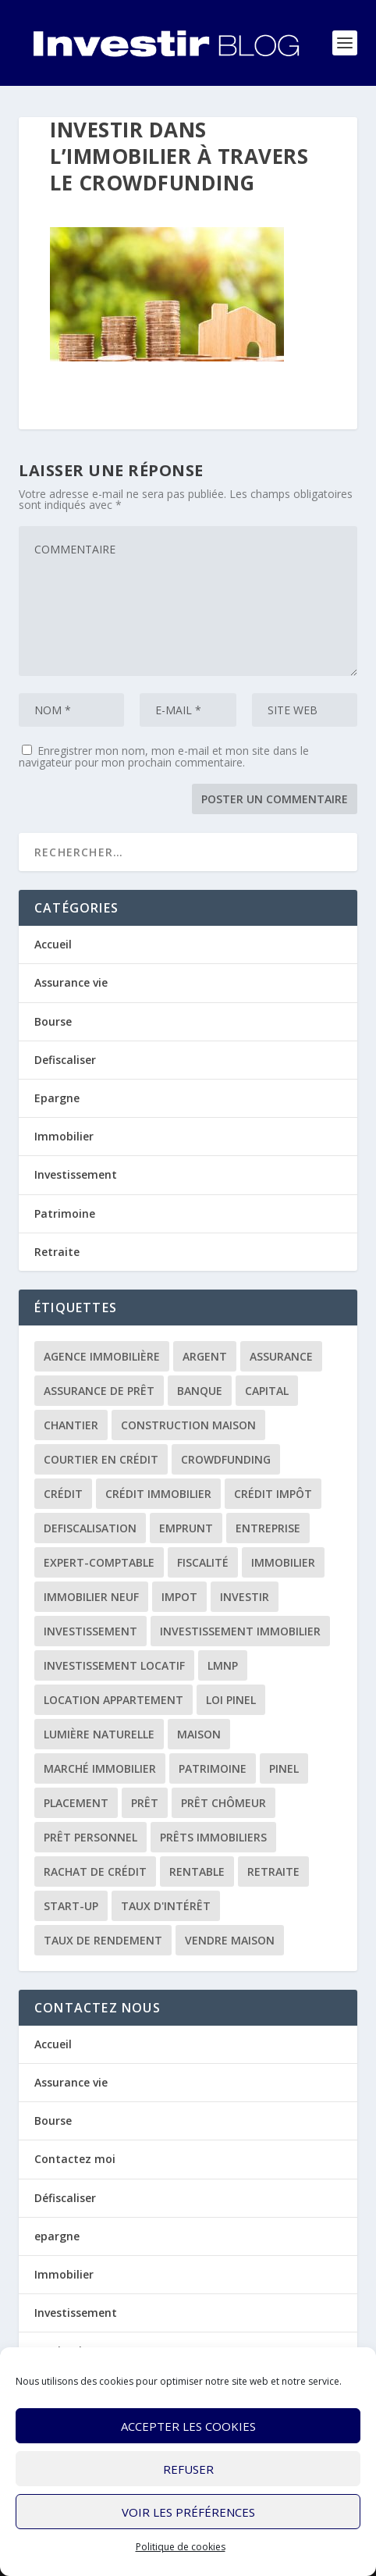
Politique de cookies (180, 2546)
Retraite (57, 1251)
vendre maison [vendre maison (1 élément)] (230, 1940)
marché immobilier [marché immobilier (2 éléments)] (100, 1768)
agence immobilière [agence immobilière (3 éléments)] (102, 1356)
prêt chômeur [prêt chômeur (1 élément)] (223, 1802)
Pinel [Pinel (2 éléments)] (284, 1768)
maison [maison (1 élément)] (199, 1734)
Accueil (53, 944)
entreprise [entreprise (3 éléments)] (268, 1528)
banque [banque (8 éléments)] (199, 1390)
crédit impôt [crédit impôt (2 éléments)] (273, 1493)
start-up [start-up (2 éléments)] (71, 1905)
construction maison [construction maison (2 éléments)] (188, 1425)
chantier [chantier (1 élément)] (71, 1425)
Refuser (188, 2469)
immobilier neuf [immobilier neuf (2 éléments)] (91, 1596)
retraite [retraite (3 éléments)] (273, 1871)
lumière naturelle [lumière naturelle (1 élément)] (99, 1734)
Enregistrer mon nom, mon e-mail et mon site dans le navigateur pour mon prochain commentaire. (164, 756)
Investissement (75, 1174)
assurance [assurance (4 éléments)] (281, 1356)
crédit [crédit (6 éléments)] (63, 1493)
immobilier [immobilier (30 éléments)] (283, 1562)
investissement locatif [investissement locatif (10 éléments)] (114, 1665)
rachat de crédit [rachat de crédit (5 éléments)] (95, 1871)
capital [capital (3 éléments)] (267, 1390)
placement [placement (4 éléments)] (76, 1802)
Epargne (57, 1098)
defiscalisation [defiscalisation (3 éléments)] (90, 1528)
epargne (57, 2236)
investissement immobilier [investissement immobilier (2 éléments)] (240, 1631)
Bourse (53, 1021)
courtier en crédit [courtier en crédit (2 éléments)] (101, 1459)
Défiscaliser (65, 2197)
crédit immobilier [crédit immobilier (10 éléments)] (158, 1493)
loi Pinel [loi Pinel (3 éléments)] (231, 1699)
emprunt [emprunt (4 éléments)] (186, 1528)
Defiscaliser (65, 1059)
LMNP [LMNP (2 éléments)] (223, 1665)
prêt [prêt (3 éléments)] (144, 1802)
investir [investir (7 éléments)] (244, 1596)
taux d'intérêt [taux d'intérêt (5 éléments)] (166, 1905)
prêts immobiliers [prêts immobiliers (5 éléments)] (213, 1837)
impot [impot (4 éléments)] (179, 1596)
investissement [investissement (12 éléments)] (90, 1631)
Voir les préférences (188, 2512)
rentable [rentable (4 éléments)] (197, 1871)
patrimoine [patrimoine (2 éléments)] (213, 1768)
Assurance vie (71, 982)
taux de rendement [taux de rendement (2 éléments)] (103, 1940)
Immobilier (64, 1136)
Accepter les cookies (188, 2426)
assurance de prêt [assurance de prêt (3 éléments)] (99, 1390)
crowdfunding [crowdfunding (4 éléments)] (226, 1459)
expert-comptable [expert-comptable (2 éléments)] (99, 1562)
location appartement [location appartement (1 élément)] (113, 1699)
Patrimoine (64, 1213)
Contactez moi (74, 2158)
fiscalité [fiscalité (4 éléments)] (203, 1562)
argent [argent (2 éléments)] (205, 1356)
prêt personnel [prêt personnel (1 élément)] (90, 1837)
